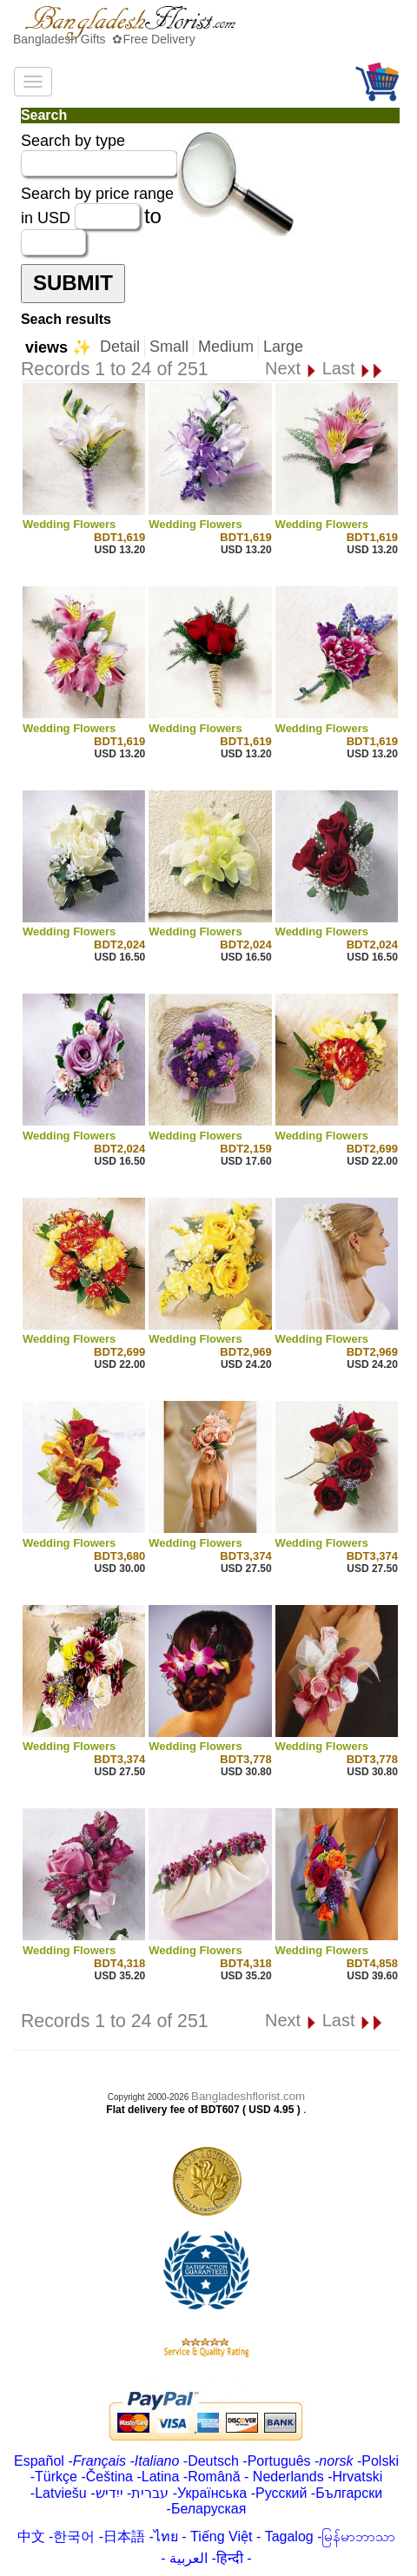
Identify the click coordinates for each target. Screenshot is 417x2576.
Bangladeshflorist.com (248, 2096)
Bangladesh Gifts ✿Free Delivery (104, 39)
